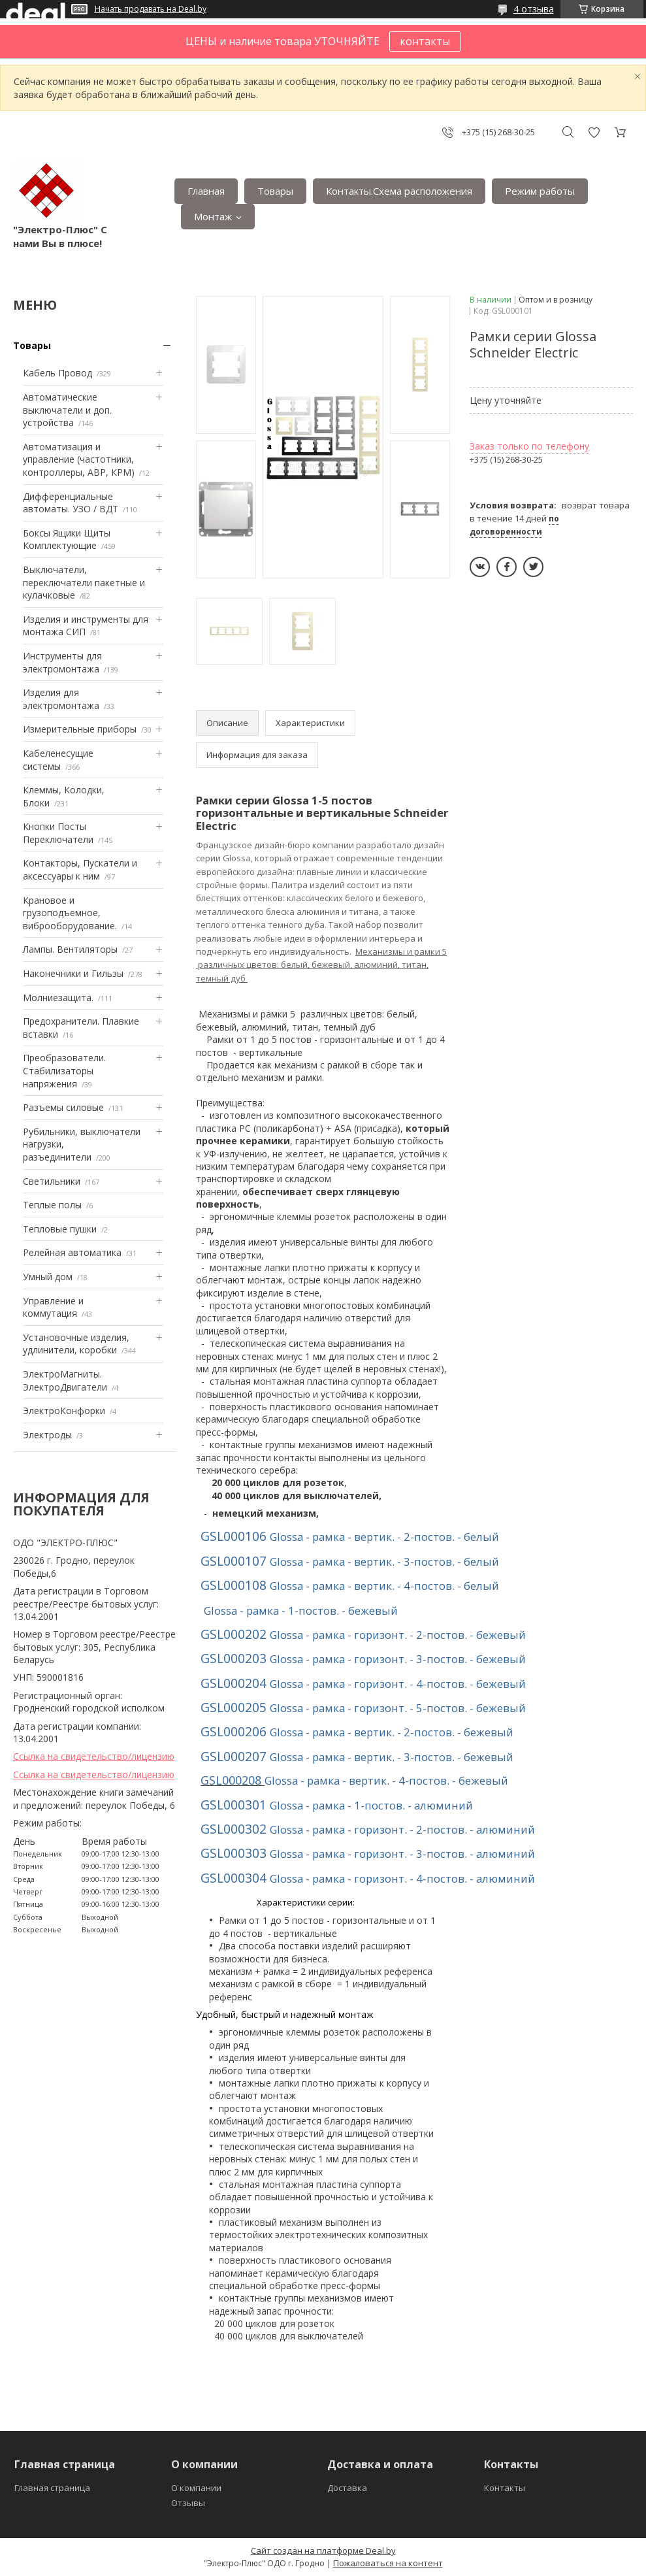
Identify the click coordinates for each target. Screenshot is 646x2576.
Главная (206, 190)
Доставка (347, 2488)
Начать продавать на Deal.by (150, 9)
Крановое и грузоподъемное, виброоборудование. (70, 913)
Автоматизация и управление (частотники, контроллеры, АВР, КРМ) (79, 459)
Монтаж (213, 216)
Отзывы (188, 2503)
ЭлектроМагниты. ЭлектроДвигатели (65, 1380)
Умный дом (48, 1276)
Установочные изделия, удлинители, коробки (76, 1344)
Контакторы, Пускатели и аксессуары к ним (80, 869)
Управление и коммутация (53, 1307)
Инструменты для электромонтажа (62, 662)
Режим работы (540, 190)
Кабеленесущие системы (58, 759)
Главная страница (52, 2488)
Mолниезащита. (58, 997)
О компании (196, 2488)
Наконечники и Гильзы (73, 973)
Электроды (47, 1434)
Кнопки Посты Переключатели (58, 833)
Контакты (504, 2488)
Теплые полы (52, 1204)
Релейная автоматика (72, 1252)
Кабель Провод (57, 373)
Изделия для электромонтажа (61, 699)
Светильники (51, 1181)
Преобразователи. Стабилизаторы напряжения (64, 1070)
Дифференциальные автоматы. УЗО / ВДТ (70, 503)
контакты (425, 41)
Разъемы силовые (63, 1107)
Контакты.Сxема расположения (399, 190)
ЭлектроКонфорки (64, 1410)
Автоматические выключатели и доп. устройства (67, 410)
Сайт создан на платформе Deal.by (323, 2550)
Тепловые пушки (60, 1229)
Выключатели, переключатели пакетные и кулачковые (84, 582)
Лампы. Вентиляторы (70, 949)
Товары (275, 190)
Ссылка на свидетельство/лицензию (93, 1756)
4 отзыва (533, 9)
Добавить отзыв (594, 132)
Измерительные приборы (80, 729)
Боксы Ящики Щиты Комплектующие (66, 539)
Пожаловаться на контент (388, 2563)
